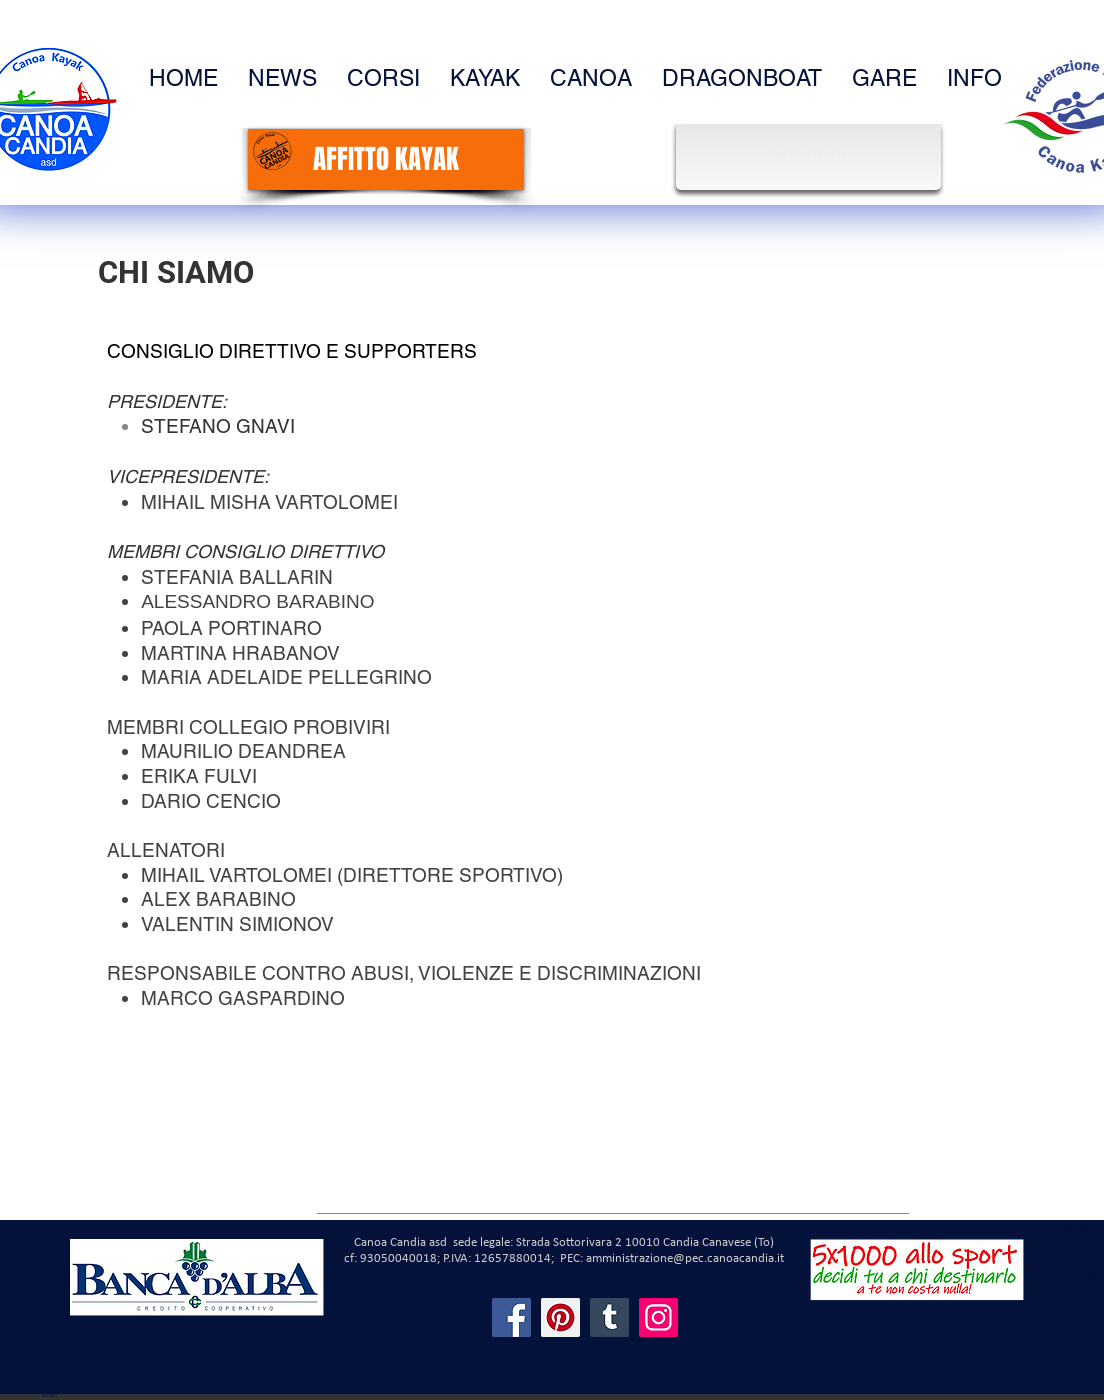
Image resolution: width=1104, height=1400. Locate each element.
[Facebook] (511, 1317)
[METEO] (811, 155)
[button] (974, 78)
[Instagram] (658, 1317)
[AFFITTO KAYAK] (386, 159)
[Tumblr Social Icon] (609, 1317)
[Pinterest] (560, 1317)
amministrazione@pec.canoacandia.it (685, 1258)
